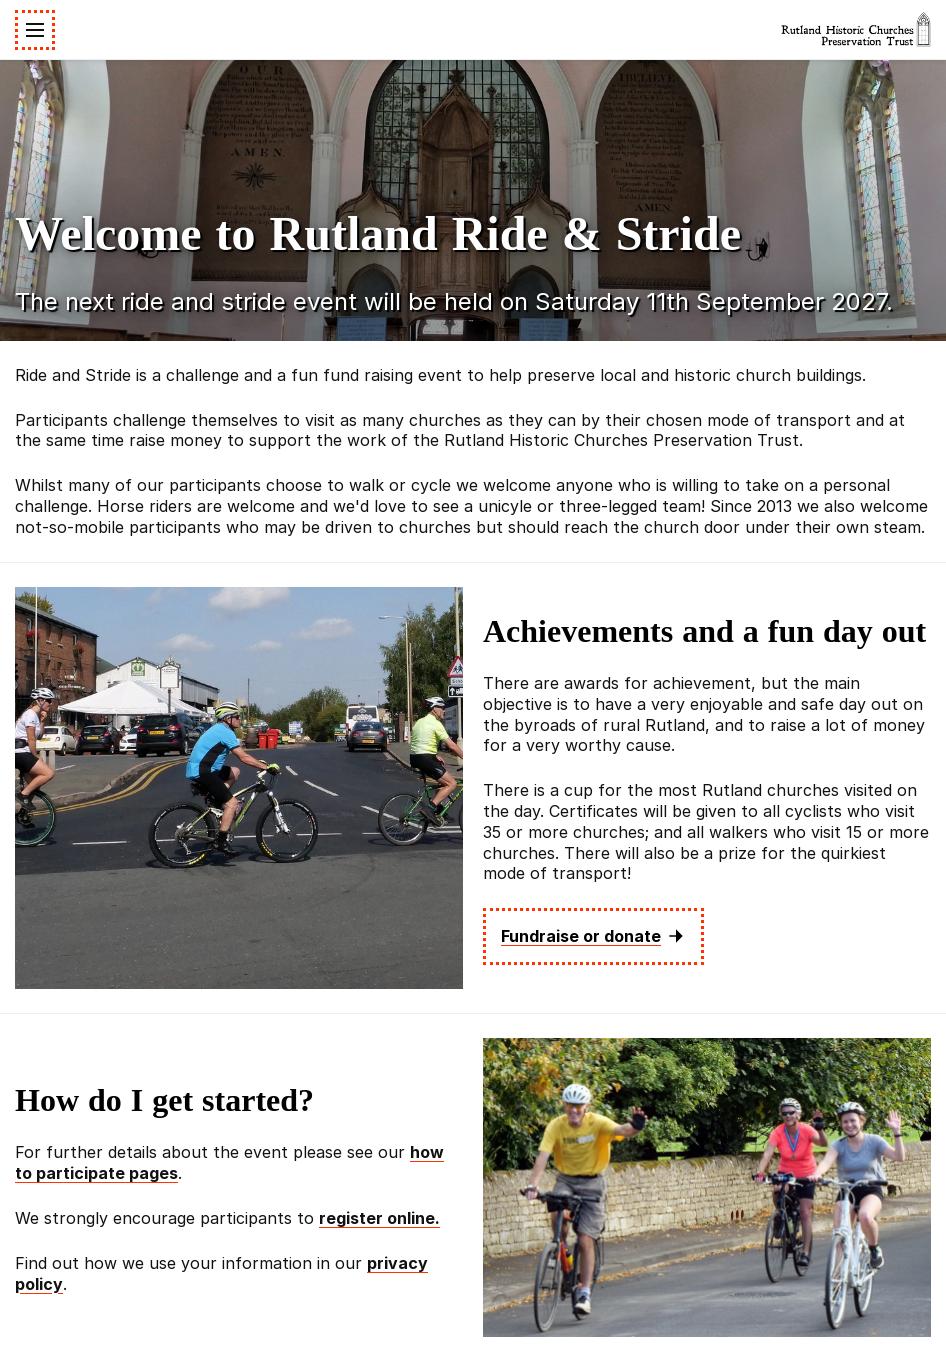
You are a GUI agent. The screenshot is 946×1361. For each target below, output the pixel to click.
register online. (379, 1218)
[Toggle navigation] (35, 30)
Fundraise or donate (593, 936)
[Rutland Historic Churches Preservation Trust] (856, 29)
